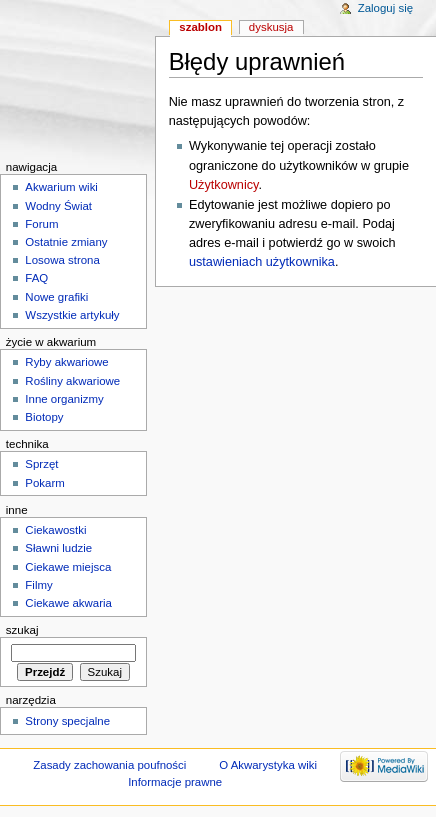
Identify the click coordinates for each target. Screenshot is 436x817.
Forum (41, 224)
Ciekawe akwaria (68, 603)
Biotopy (44, 417)
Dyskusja (271, 27)
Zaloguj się (385, 8)
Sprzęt (41, 464)
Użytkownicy (224, 185)
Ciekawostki (55, 530)
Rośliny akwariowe (72, 381)
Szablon (200, 27)
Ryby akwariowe (66, 362)
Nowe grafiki (56, 297)
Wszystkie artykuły (72, 315)
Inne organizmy (64, 399)
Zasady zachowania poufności (109, 765)
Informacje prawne (175, 782)
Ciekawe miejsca (68, 567)
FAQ (36, 278)
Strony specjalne (67, 721)
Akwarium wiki (61, 187)
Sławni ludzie (58, 548)
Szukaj (22, 630)
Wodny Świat (58, 206)
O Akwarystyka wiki (268, 765)
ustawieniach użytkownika (262, 262)
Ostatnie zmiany (66, 242)
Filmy (38, 585)
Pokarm (44, 483)
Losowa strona (62, 260)
